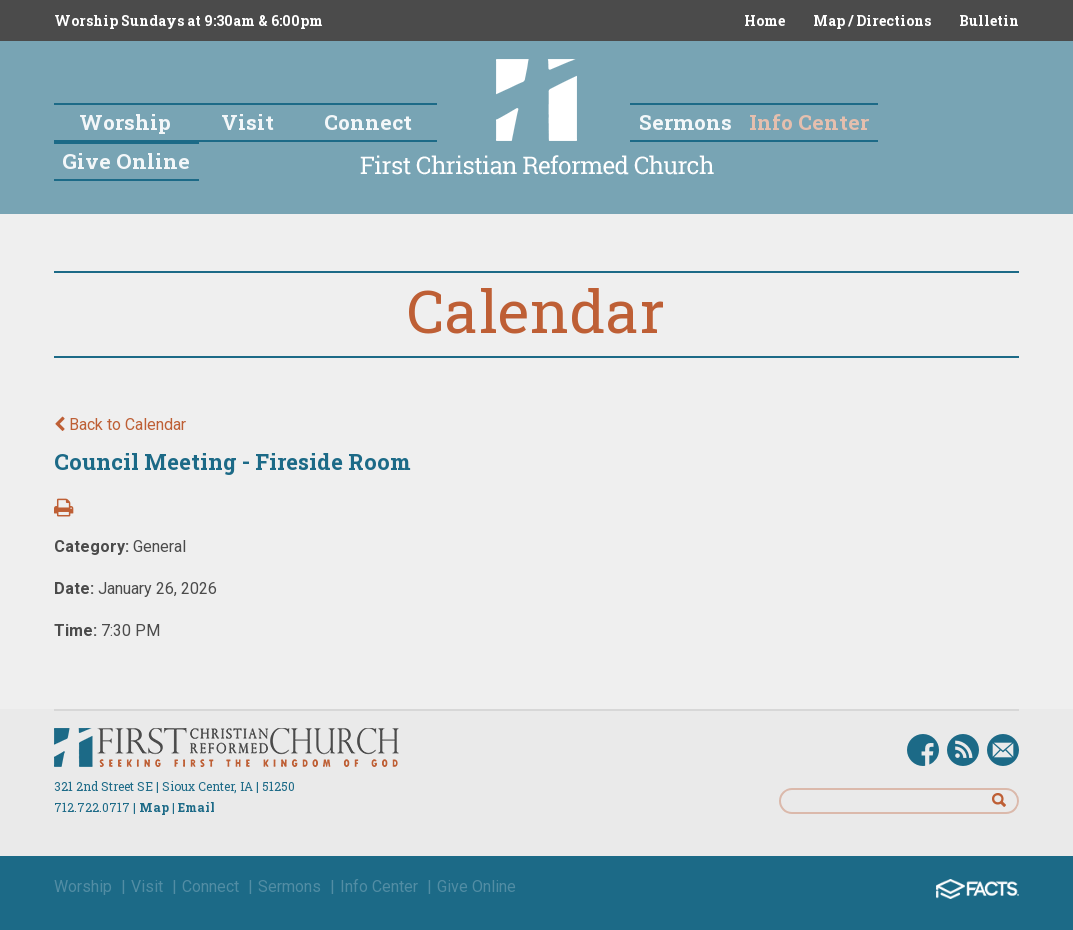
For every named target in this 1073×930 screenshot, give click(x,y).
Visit (147, 886)
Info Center (379, 886)
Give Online (476, 886)
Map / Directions (872, 20)
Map (154, 807)
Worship (83, 886)
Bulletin (989, 20)
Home (764, 20)
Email (196, 807)
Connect (210, 886)
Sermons (289, 886)
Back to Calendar (120, 424)
